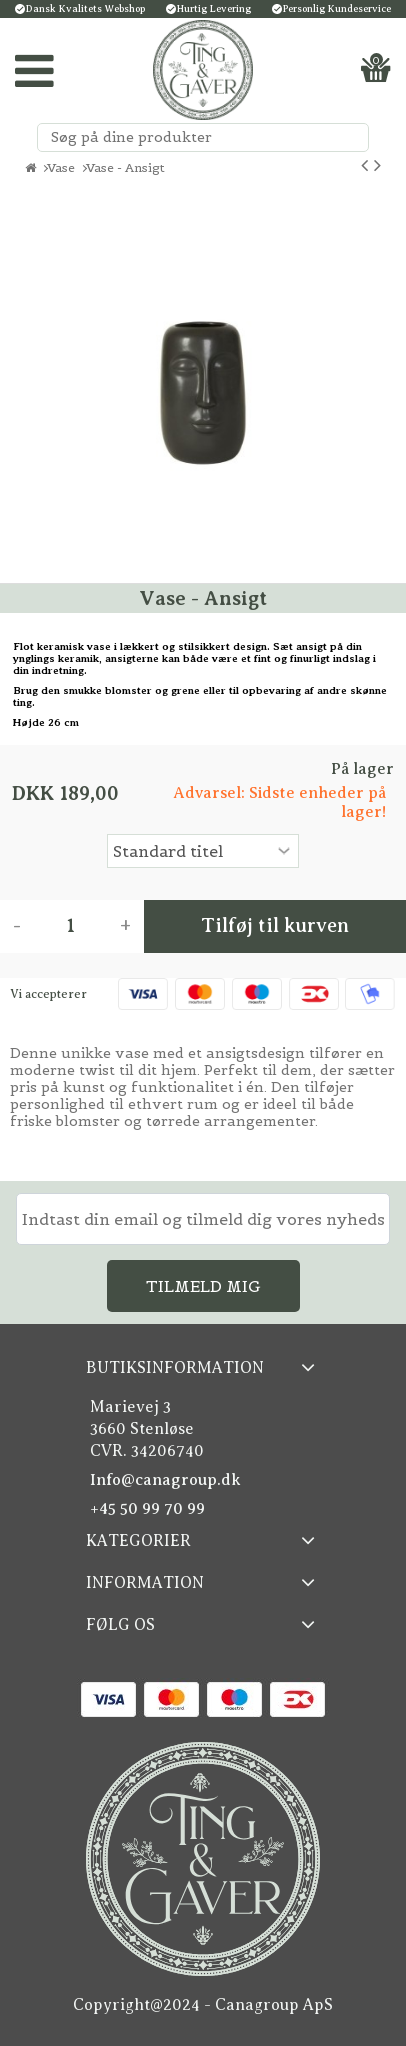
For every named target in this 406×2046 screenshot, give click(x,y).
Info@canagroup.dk (165, 1480)
